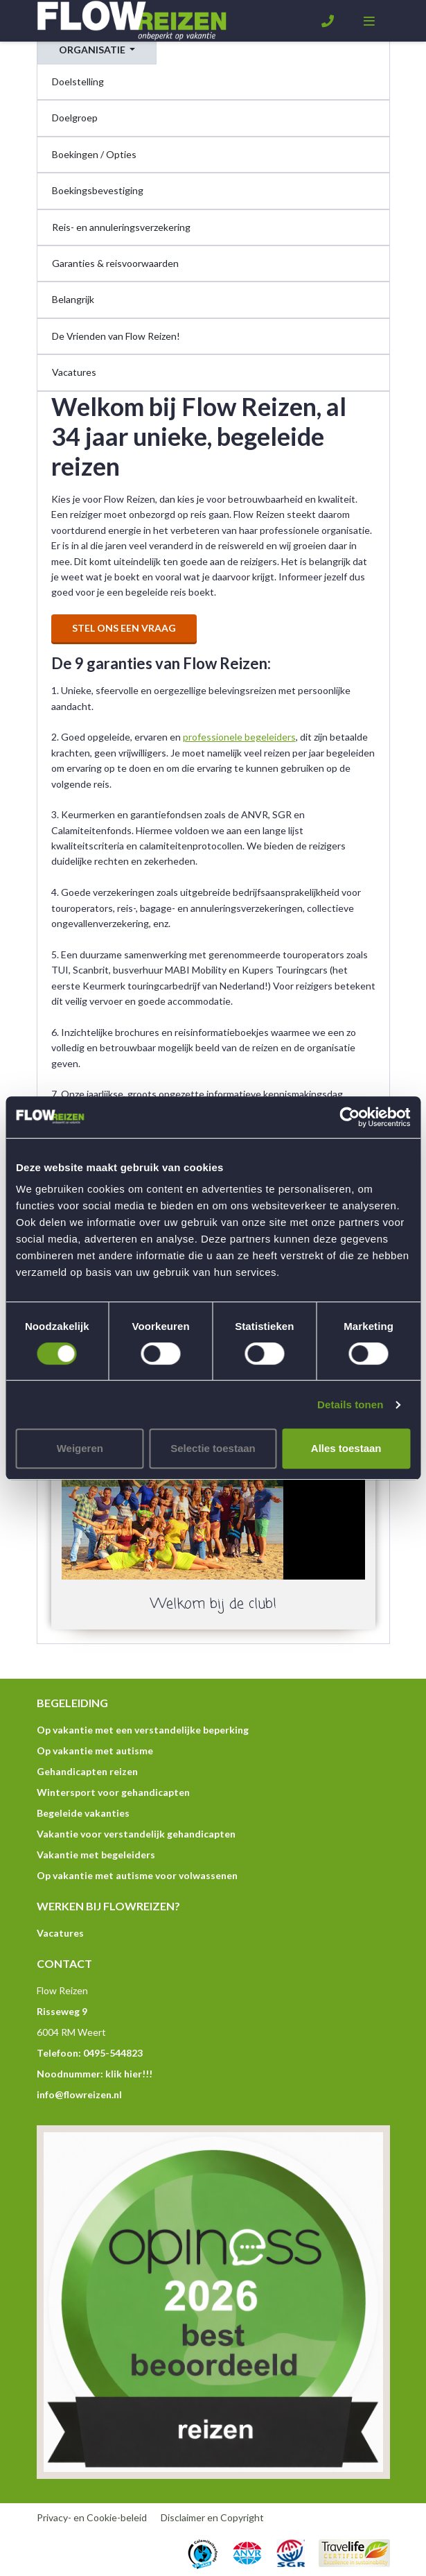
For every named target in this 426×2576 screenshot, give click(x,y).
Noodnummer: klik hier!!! (94, 2074)
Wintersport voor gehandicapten (113, 1792)
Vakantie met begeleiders (96, 1854)
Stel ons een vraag (124, 628)
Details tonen (350, 1404)
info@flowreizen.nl (79, 2094)
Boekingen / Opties (94, 154)
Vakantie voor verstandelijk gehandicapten (136, 1834)
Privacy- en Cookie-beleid (92, 2517)
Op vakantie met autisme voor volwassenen (137, 1875)
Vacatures (74, 372)
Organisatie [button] (93, 49)
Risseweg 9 (62, 2011)
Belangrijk (73, 299)
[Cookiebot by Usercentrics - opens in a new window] (349, 1117)
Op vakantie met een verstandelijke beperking (143, 1730)
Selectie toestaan (213, 1448)
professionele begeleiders (239, 737)
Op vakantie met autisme (95, 1750)
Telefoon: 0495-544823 (90, 2053)
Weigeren (80, 1448)
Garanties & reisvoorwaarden (115, 263)
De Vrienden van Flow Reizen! (116, 336)
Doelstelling (78, 81)
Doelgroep (75, 117)
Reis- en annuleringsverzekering (121, 227)
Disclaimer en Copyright (212, 2517)
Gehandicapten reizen (87, 1771)
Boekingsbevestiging (97, 190)
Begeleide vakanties (83, 1813)
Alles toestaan (346, 1448)
